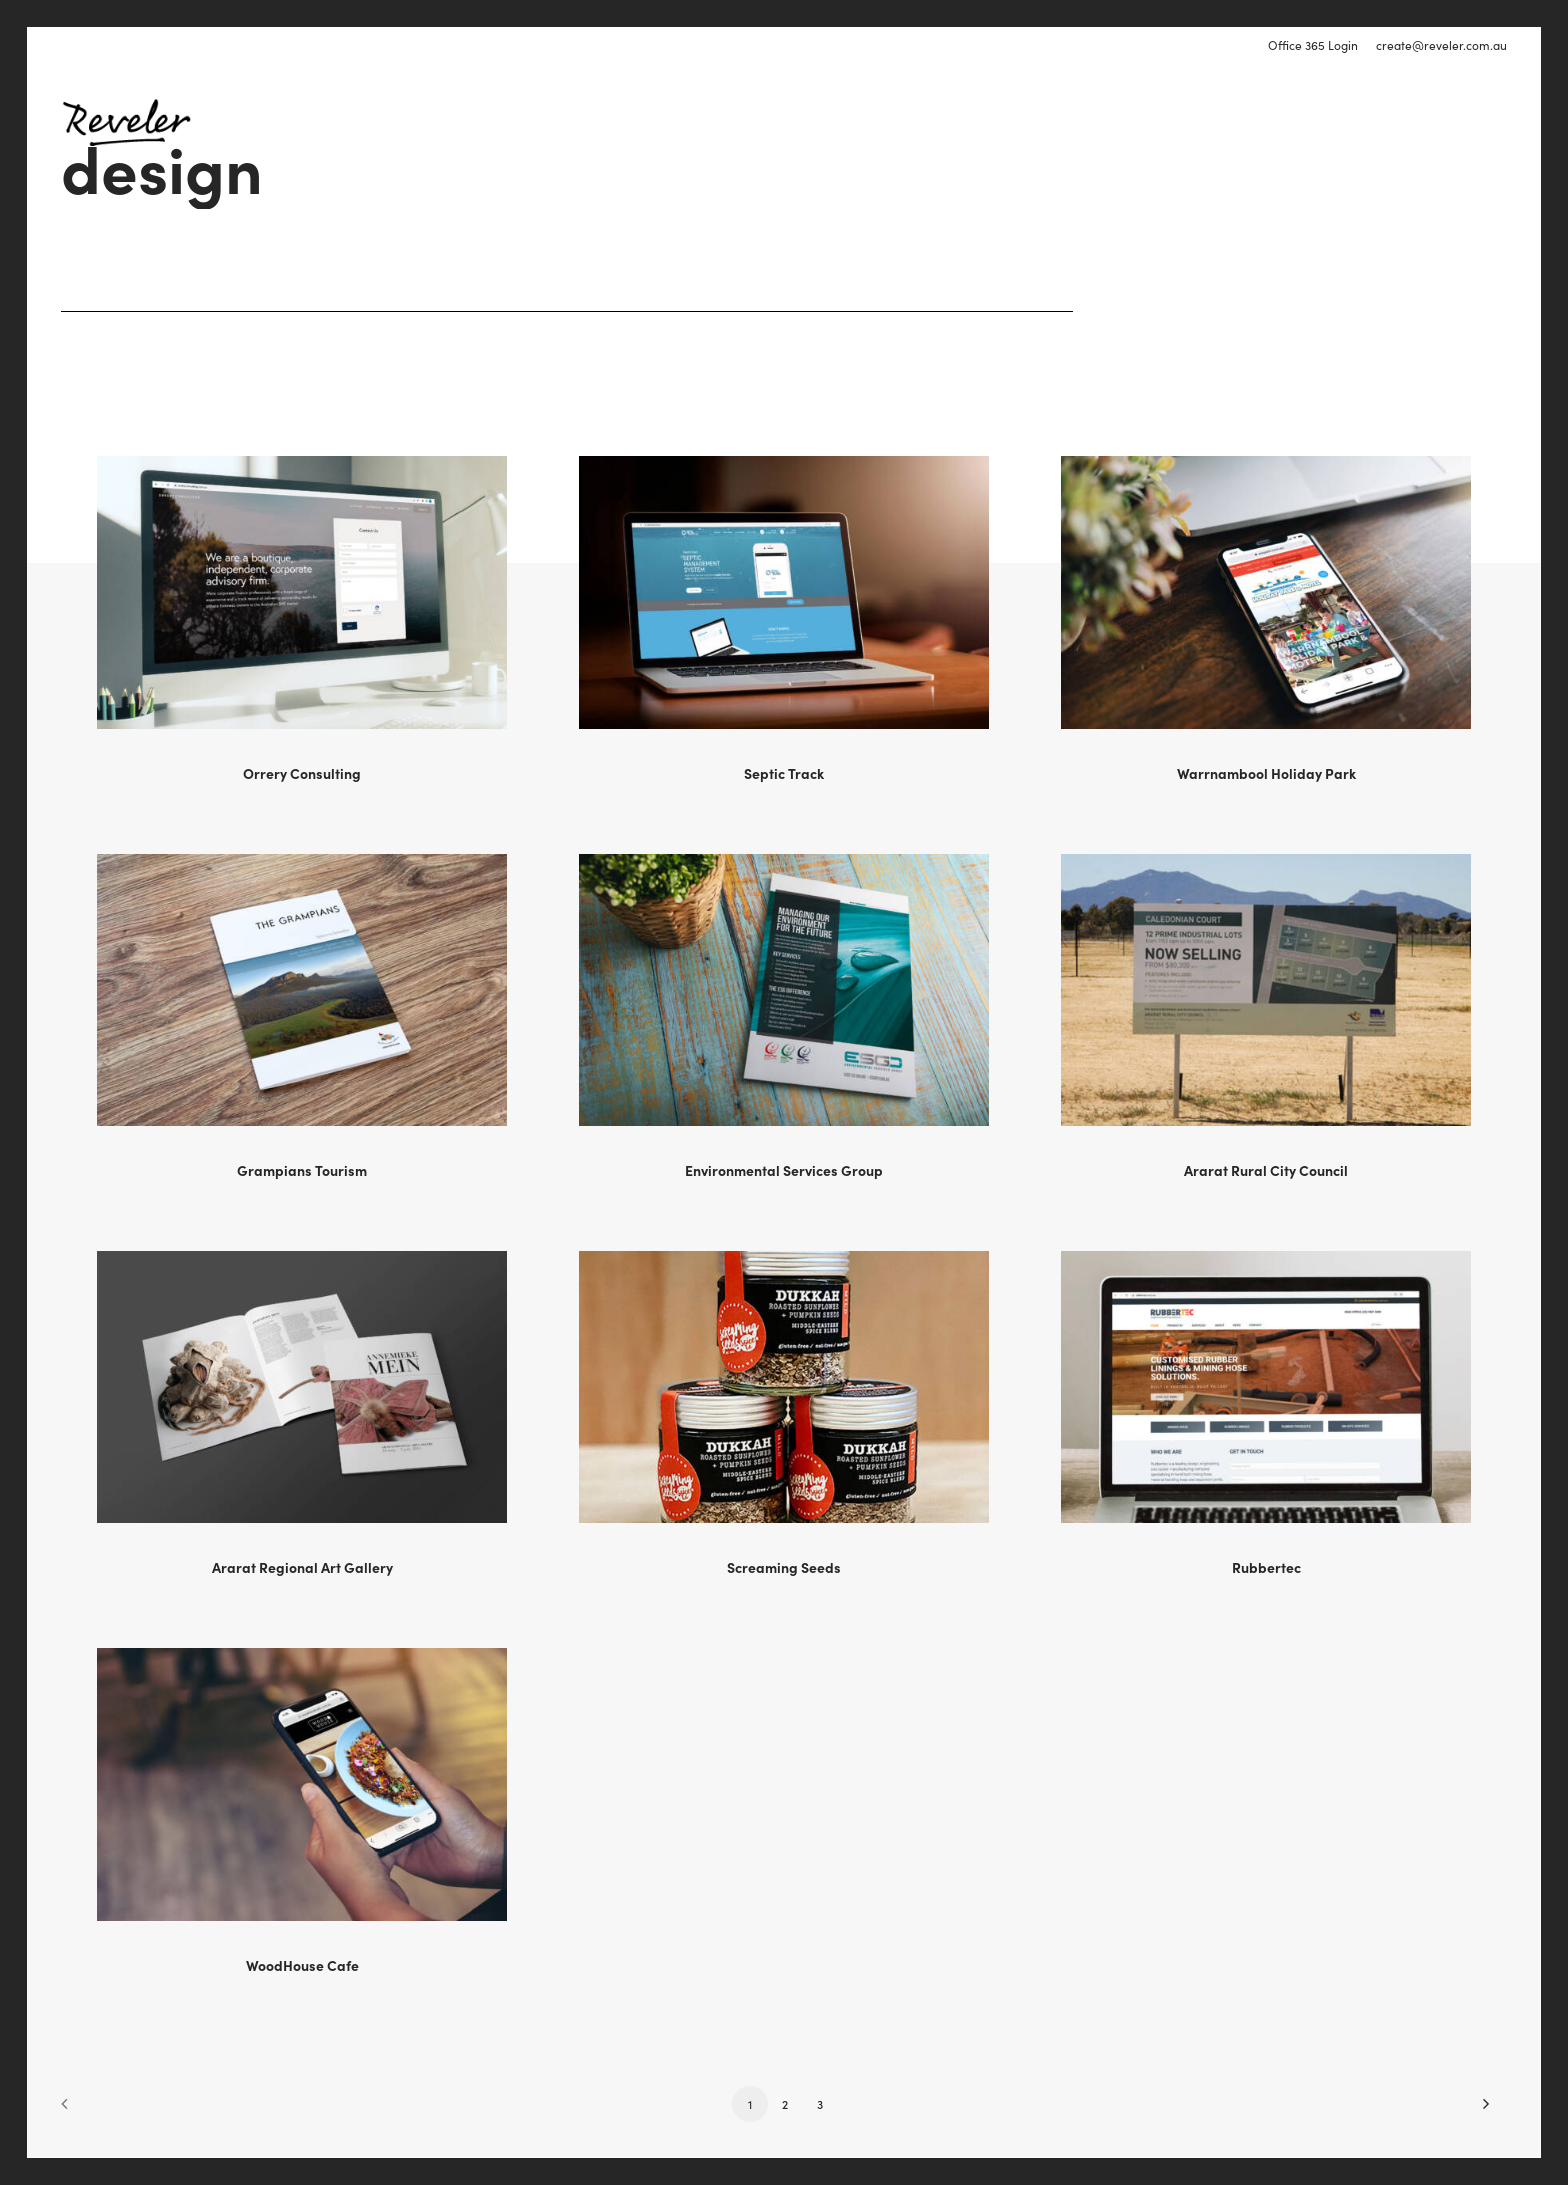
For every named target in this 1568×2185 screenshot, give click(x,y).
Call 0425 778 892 (1443, 122)
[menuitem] (1316, 44)
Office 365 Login (1313, 44)
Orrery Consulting (302, 773)
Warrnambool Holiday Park (1266, 773)
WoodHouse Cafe (302, 1965)
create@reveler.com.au (1441, 44)
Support (1123, 122)
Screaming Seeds (784, 1567)
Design (970, 122)
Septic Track (784, 773)
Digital (888, 122)
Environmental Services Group (784, 1170)
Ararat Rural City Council (1266, 1170)
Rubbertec (1266, 1567)
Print (1045, 122)
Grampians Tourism (302, 1170)
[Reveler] (126, 122)
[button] (302, 592)
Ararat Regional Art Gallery (302, 1567)
